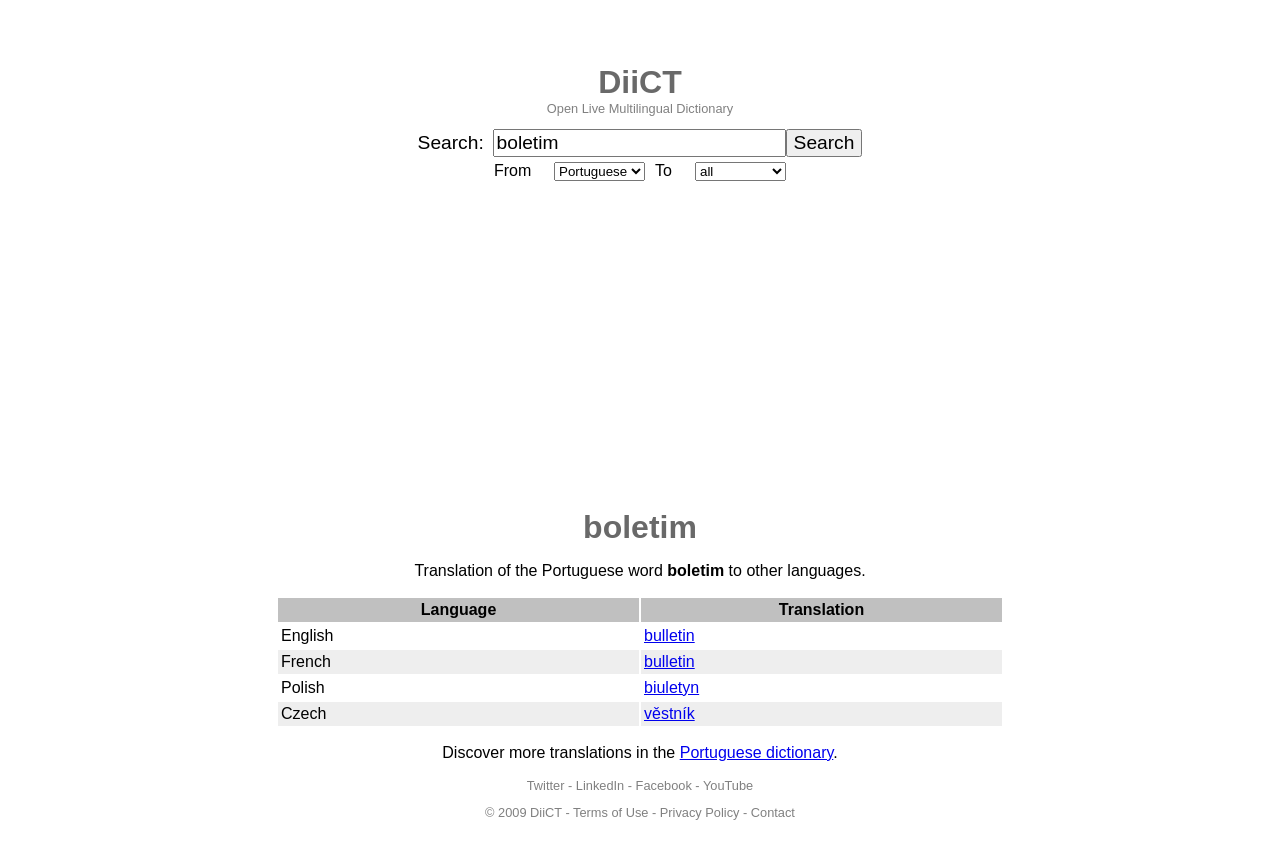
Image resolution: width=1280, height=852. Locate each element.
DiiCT (640, 82)
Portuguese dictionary (757, 752)
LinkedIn (600, 785)
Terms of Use (610, 812)
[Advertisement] (640, 347)
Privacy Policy (700, 812)
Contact (773, 812)
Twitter (546, 785)
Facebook (664, 785)
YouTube (728, 785)
